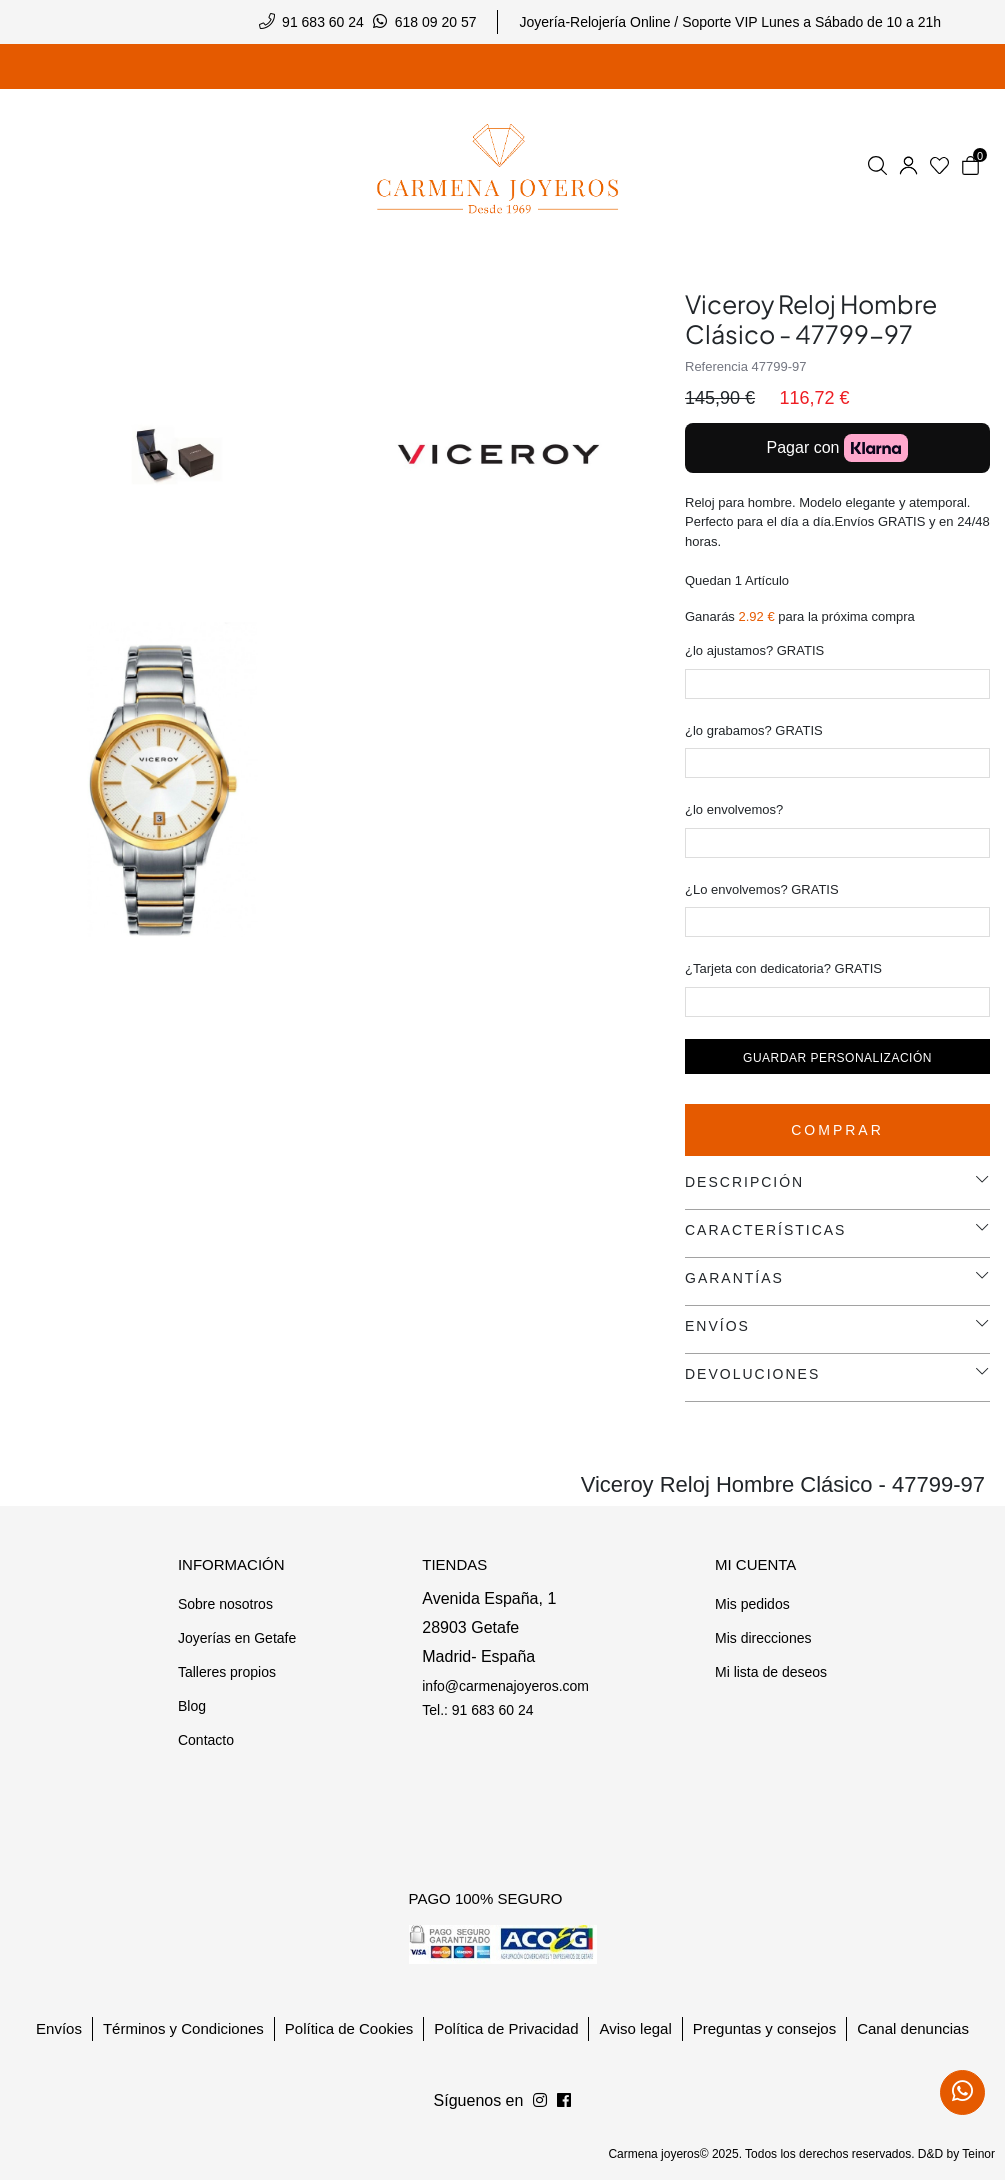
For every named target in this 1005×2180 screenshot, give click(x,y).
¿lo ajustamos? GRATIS (754, 650)
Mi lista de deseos (771, 1672)
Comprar (837, 1130)
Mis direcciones (763, 1638)
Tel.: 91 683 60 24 (477, 1710)
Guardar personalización (837, 1058)
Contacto (206, 1740)
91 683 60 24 (323, 22)
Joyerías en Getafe (237, 1638)
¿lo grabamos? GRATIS (754, 730)
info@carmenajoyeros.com (505, 1686)
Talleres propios (227, 1672)
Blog (192, 1706)
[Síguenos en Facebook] (540, 2101)
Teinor (978, 2154)
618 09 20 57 (436, 22)
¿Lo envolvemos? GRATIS (762, 889)
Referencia (716, 366)
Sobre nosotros (225, 1604)
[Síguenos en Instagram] (564, 2101)
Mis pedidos (752, 1604)
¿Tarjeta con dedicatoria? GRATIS (783, 968)
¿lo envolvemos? (734, 809)
